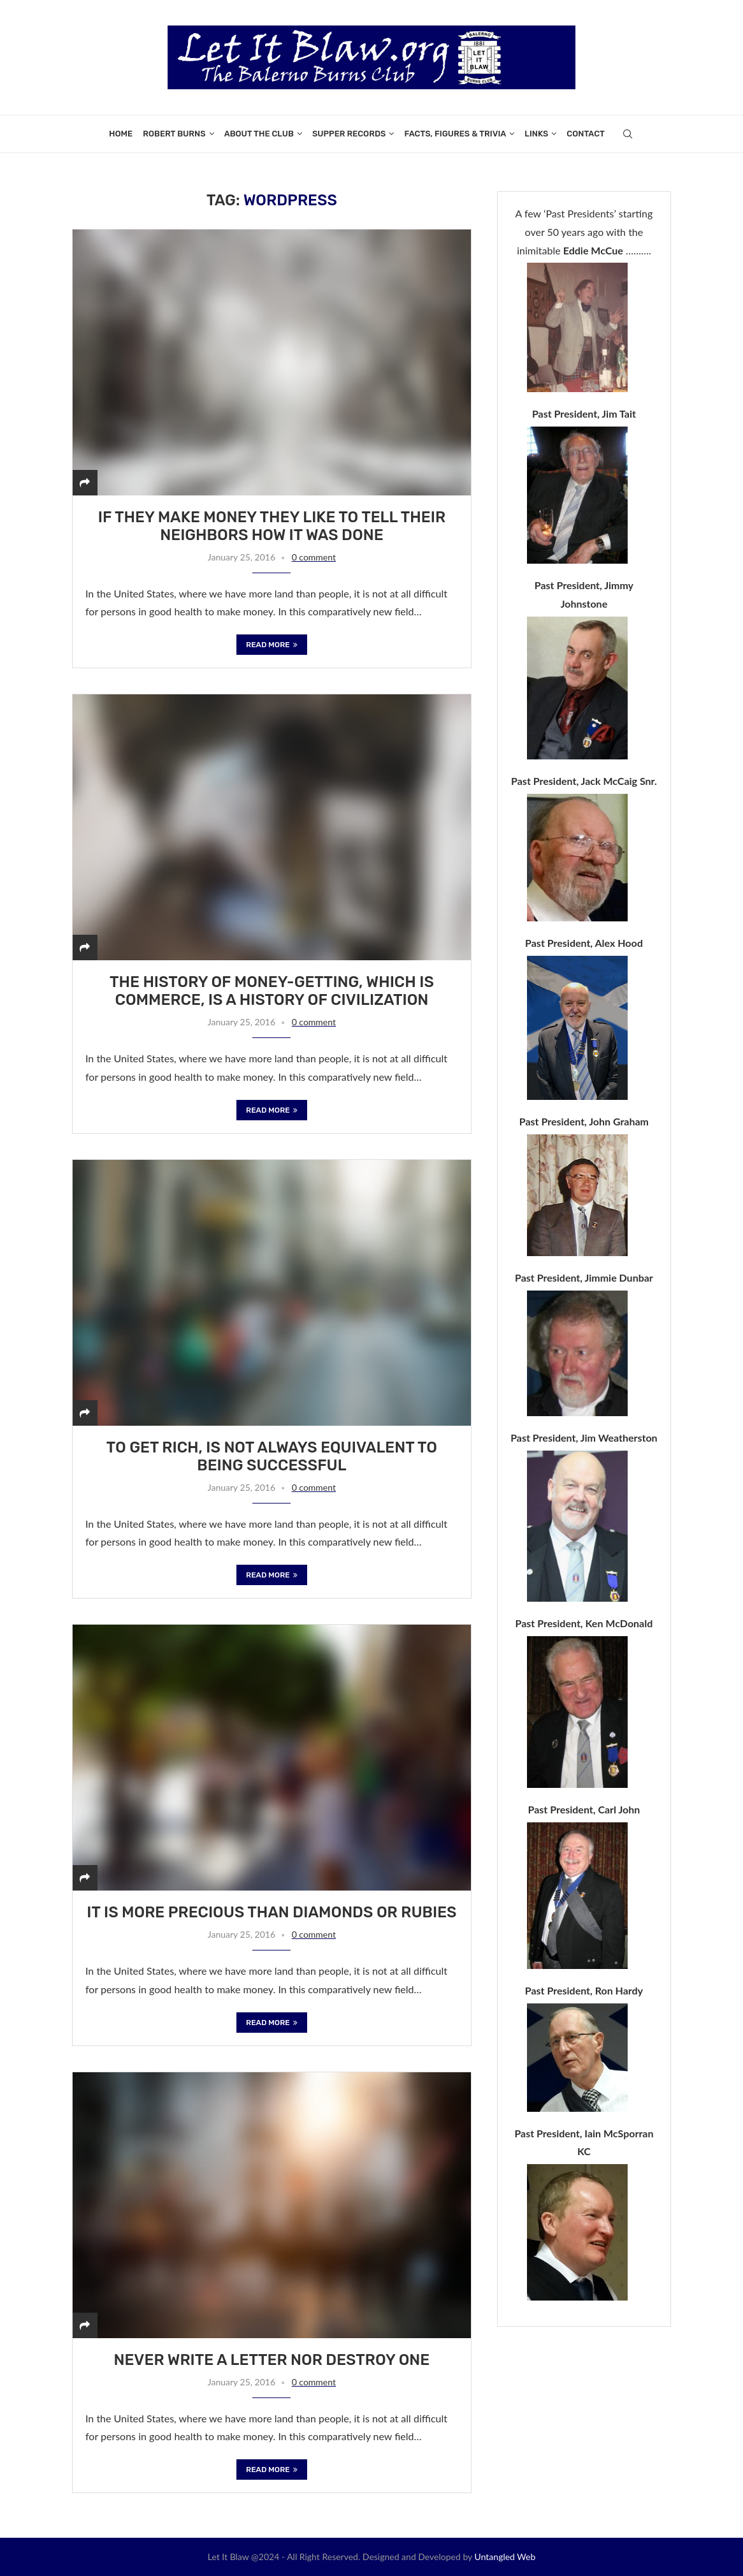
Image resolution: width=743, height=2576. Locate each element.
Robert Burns (174, 133)
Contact (585, 133)
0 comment (314, 557)
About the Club (259, 133)
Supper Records (349, 133)
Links (536, 133)
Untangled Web (505, 2556)
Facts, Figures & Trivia (455, 133)
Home (121, 133)
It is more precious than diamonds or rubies (271, 1912)
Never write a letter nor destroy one (272, 2360)
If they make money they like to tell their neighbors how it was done (271, 526)
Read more (272, 644)
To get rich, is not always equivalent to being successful (271, 1456)
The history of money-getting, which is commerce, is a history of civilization (272, 991)
